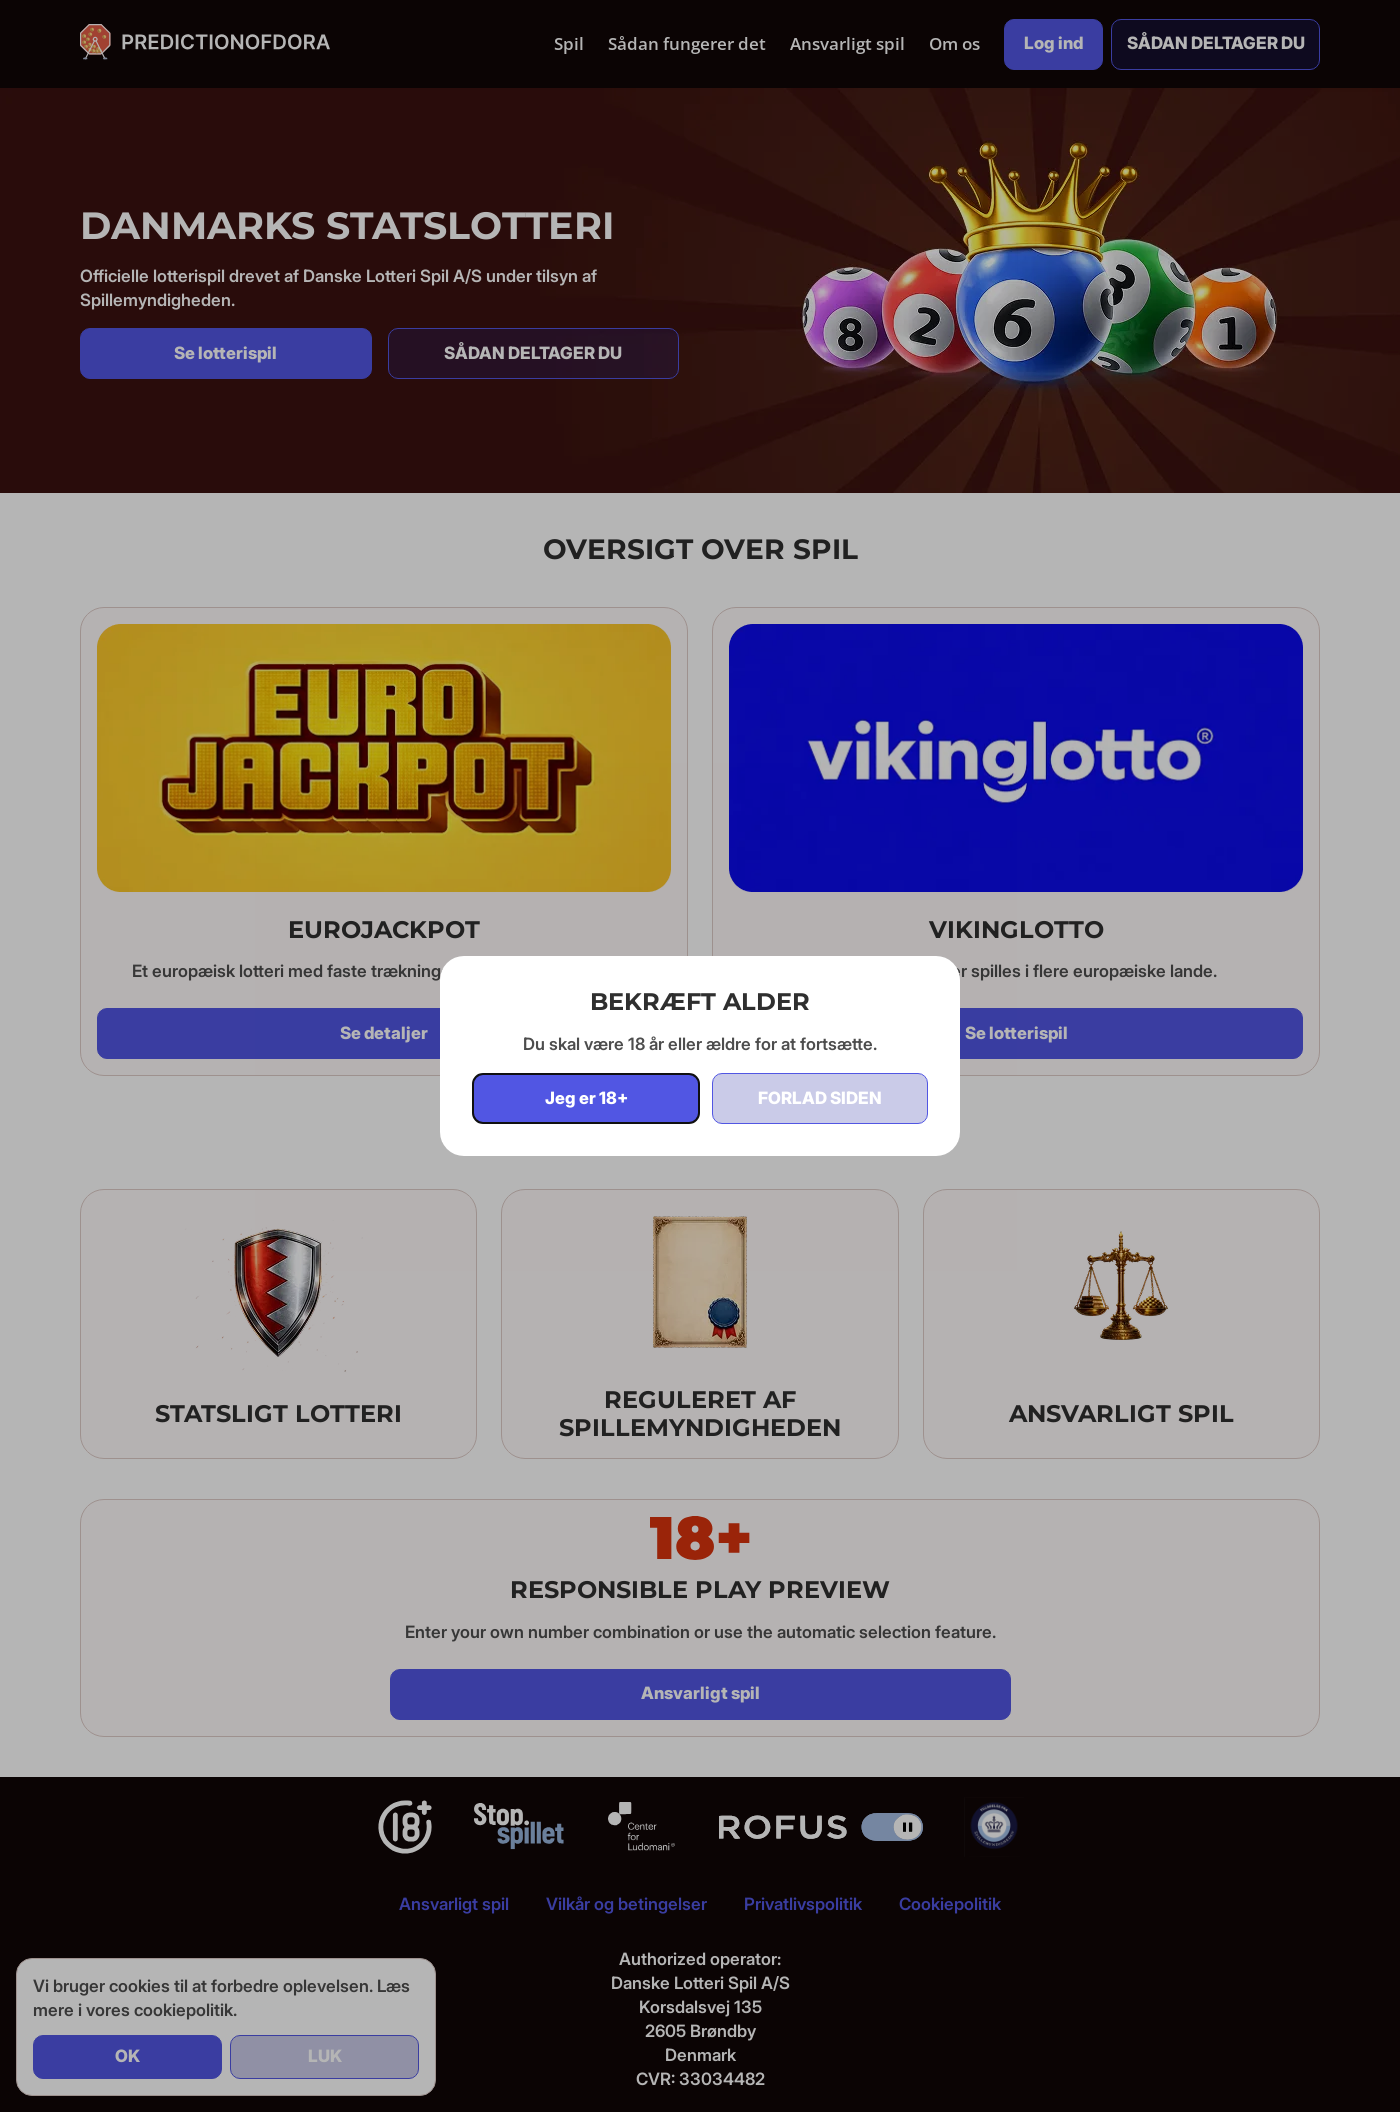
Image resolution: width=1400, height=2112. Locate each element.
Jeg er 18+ (586, 1098)
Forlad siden (820, 1098)
